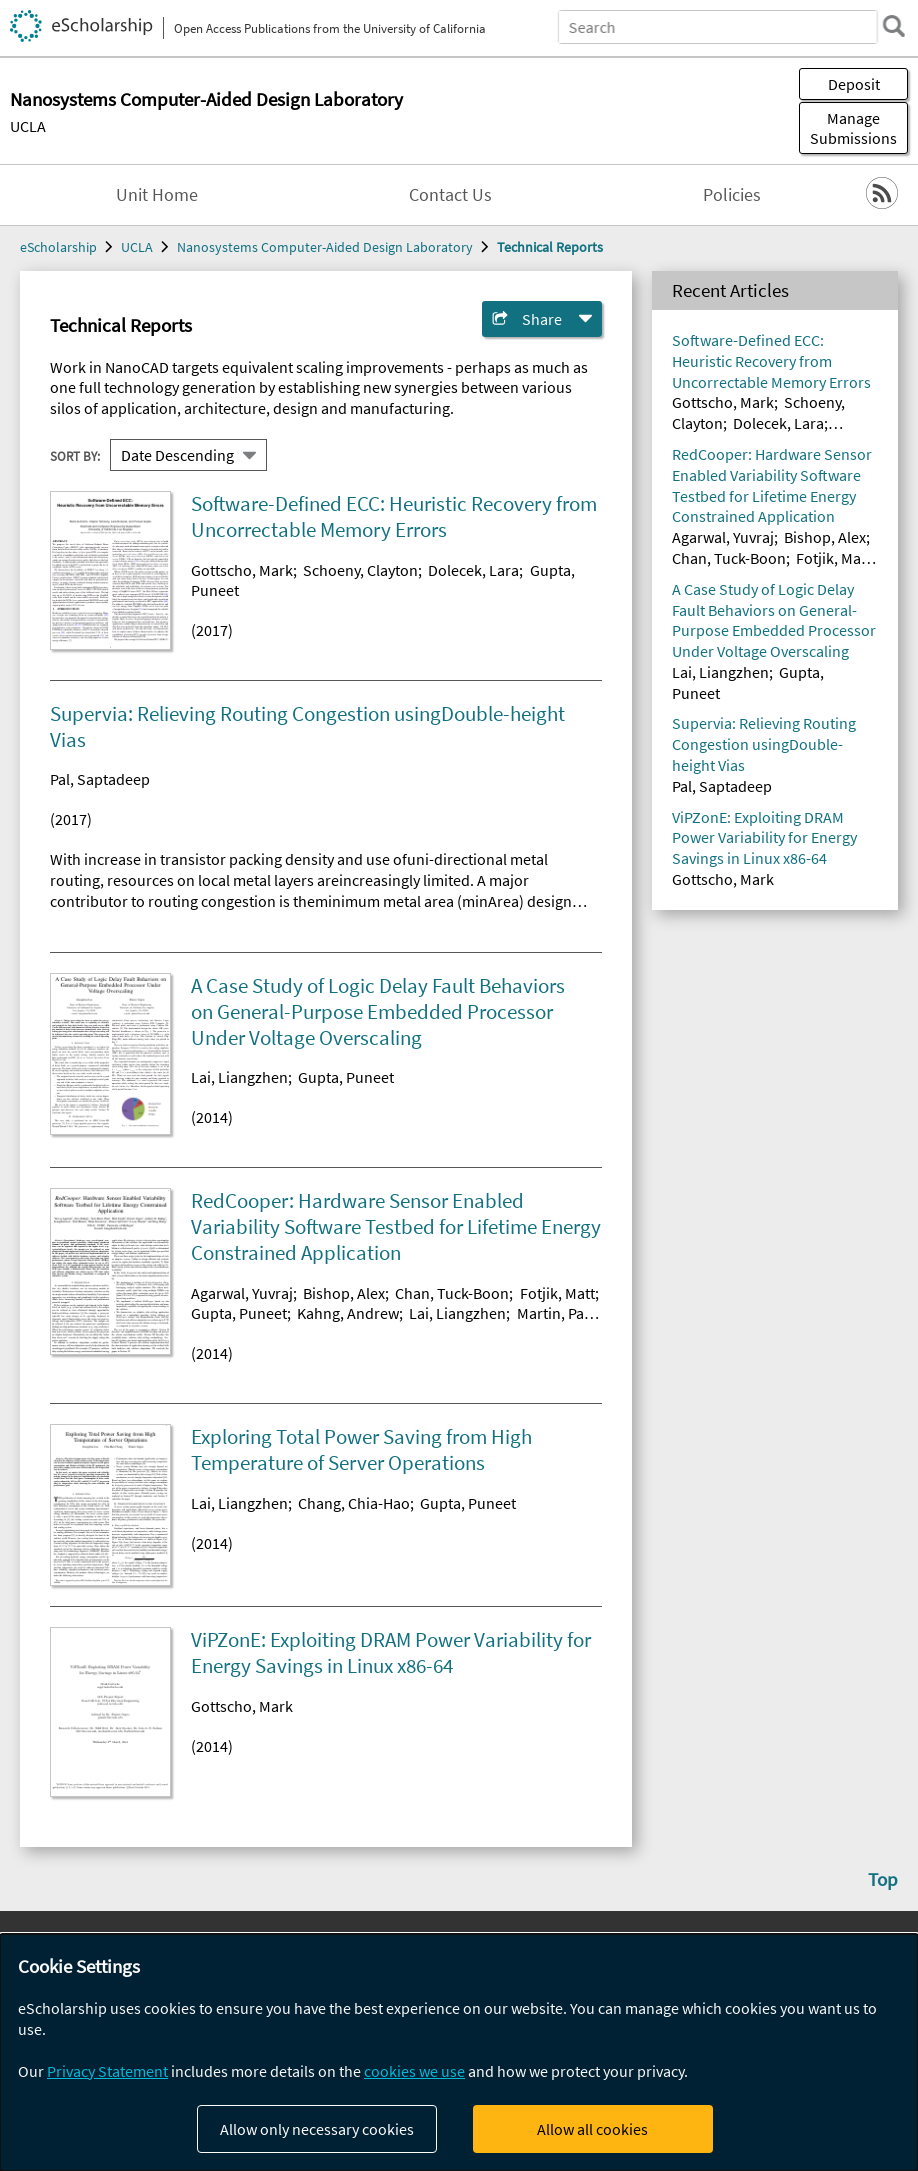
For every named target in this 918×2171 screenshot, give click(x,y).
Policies (732, 195)
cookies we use (414, 2071)
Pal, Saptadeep (100, 779)
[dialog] (459, 2052)
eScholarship (58, 247)
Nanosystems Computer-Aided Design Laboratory (325, 247)
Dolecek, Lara (473, 570)
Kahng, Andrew (348, 1313)
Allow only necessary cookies (317, 2129)
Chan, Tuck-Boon (452, 1293)
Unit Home (157, 195)
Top (883, 1879)
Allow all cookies (592, 2129)
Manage (853, 128)
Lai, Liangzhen (239, 1077)
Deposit (854, 84)
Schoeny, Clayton (360, 570)
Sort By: (75, 455)
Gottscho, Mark (242, 570)
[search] (892, 26)
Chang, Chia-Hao (354, 1503)
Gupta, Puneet (346, 1077)
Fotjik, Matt (557, 1293)
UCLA (28, 126)
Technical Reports (550, 247)
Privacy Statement (107, 2071)
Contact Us (450, 195)
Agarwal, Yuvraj (242, 1293)
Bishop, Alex (344, 1293)
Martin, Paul (557, 1313)
